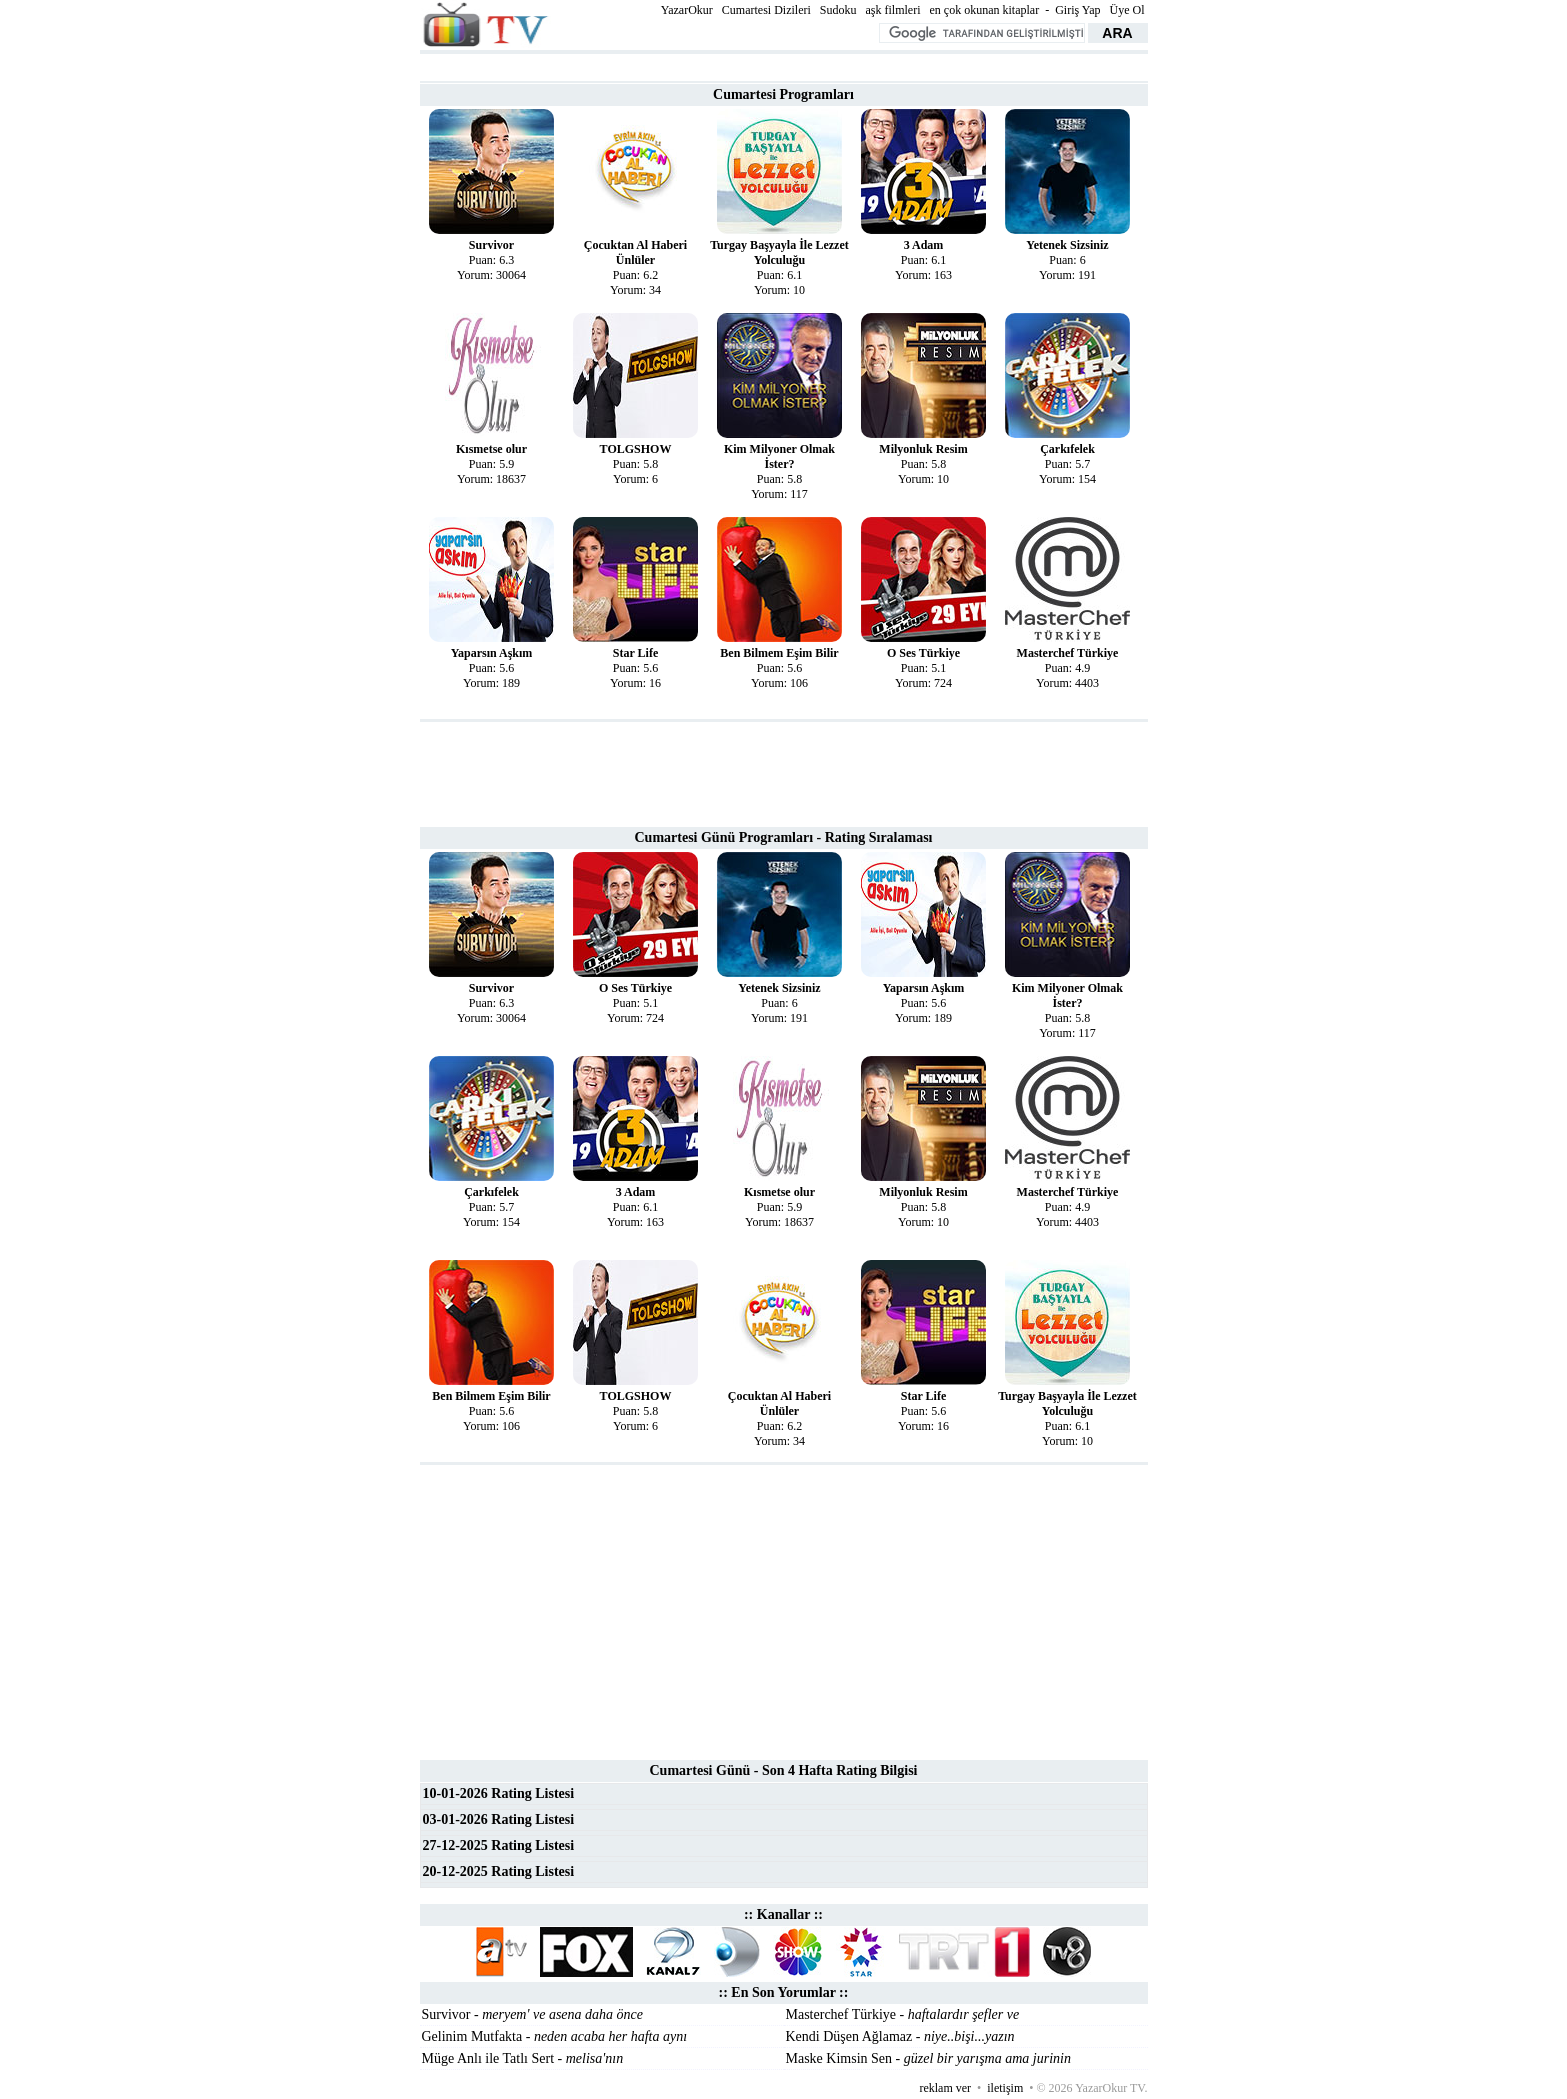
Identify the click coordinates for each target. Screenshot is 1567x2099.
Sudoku (838, 10)
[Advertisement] (784, 65)
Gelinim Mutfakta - (555, 2036)
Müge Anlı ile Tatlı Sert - (523, 2058)
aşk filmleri (893, 10)
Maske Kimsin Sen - (928, 2058)
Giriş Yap (1077, 10)
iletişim (1005, 2088)
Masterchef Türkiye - (903, 2014)
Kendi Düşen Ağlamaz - (900, 2036)
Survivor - (533, 2014)
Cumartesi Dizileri (766, 10)
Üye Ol (1127, 10)
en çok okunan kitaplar (985, 10)
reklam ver (945, 2088)
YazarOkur (687, 10)
